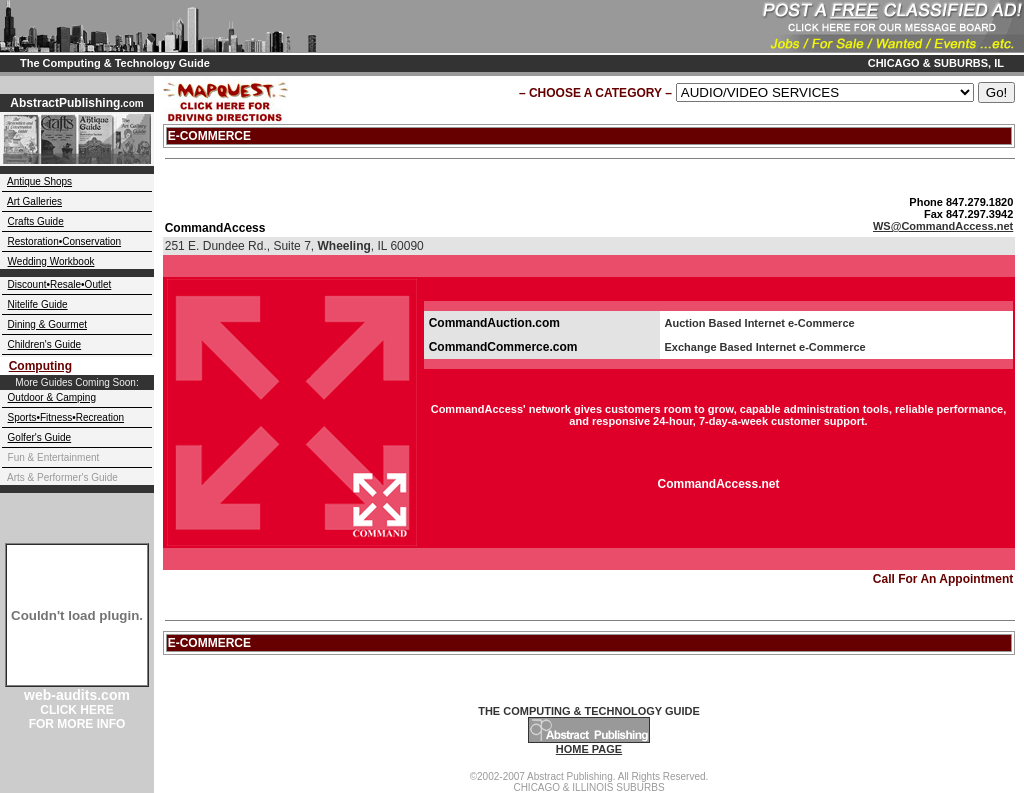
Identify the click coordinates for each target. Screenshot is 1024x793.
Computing (40, 366)
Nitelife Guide (38, 304)
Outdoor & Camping (52, 397)
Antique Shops (39, 181)
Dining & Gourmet (47, 324)
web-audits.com (77, 695)
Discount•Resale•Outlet (60, 284)
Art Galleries (34, 201)
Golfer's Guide (40, 437)
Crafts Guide (36, 221)
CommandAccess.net (718, 484)
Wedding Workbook (51, 261)
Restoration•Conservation (65, 241)
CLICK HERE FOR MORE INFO (77, 717)
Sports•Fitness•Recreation (66, 417)
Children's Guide (45, 344)
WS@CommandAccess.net (943, 226)
